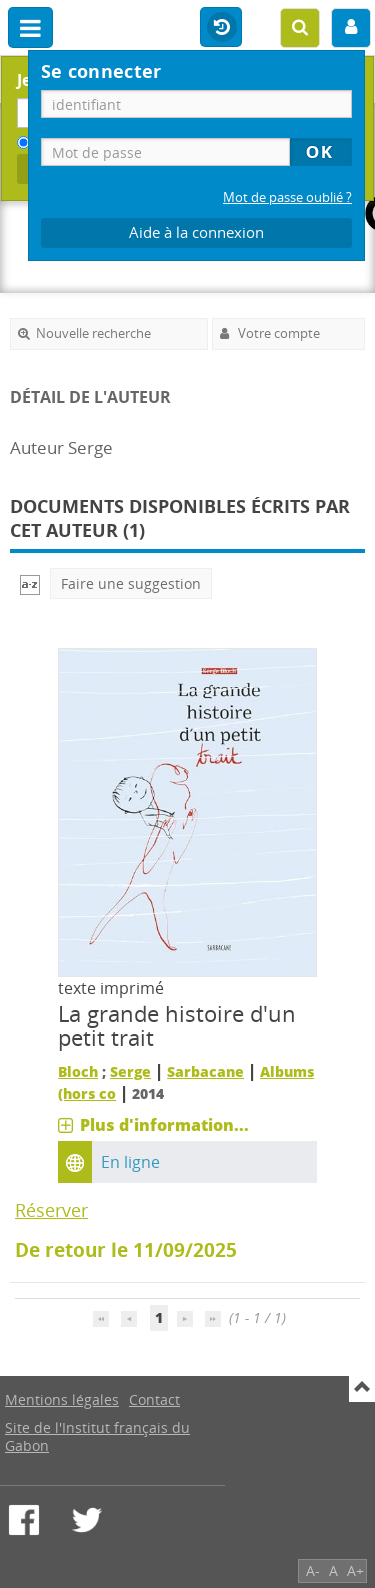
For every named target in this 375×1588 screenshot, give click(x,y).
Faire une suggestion (131, 583)
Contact (154, 1399)
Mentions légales (62, 1399)
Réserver (51, 1210)
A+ (355, 1570)
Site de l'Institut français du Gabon (97, 1436)
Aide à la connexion (196, 232)
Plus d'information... (164, 1125)
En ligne (130, 1162)
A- (313, 1570)
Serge (130, 1071)
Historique (221, 28)
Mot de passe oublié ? (287, 197)
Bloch (78, 1071)
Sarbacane (205, 1071)
